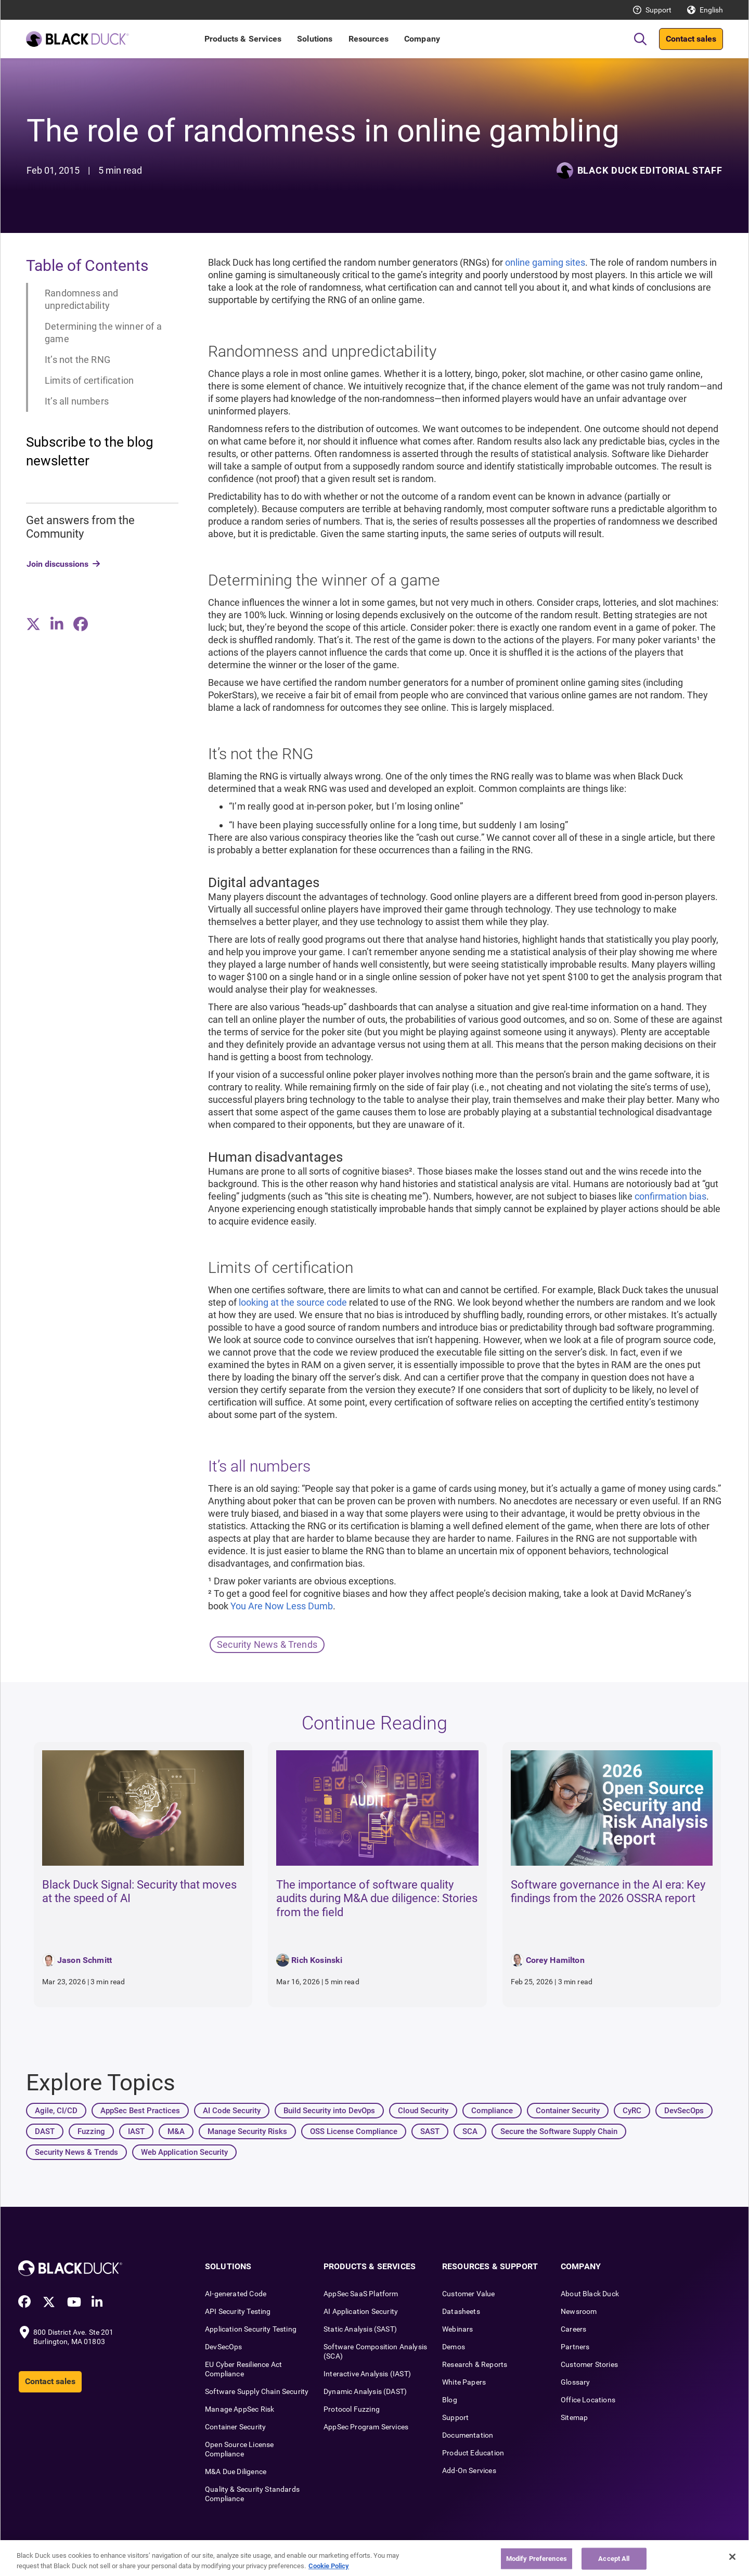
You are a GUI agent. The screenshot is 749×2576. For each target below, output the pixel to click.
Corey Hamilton (555, 1960)
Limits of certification (89, 380)
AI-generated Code (235, 2293)
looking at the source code (293, 1302)
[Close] (732, 2563)
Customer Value (468, 2293)
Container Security (235, 2427)
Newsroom (579, 2311)
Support (658, 10)
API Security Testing (238, 2311)
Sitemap (574, 2417)
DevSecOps (223, 2347)
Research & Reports (474, 2364)
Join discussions (57, 564)
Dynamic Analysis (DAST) (365, 2391)
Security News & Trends (267, 1644)
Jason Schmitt (84, 1960)
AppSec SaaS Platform (361, 2293)
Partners (575, 2347)
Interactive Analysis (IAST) (367, 2374)
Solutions (314, 39)
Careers (573, 2329)
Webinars (457, 2329)
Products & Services (242, 39)
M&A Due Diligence (235, 2471)
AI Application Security (361, 2311)
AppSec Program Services (366, 2427)
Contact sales (691, 39)
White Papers (464, 2382)
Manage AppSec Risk (239, 2409)
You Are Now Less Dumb (281, 1606)
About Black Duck (590, 2293)
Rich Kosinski (316, 1960)
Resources (368, 39)
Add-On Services (469, 2470)
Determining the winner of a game (103, 332)
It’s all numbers (77, 401)
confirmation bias (670, 1196)
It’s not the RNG (77, 359)
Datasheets (461, 2311)
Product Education (473, 2453)
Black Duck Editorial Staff (649, 170)
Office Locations (588, 2400)
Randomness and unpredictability (82, 299)
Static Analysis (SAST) (360, 2329)
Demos (453, 2347)
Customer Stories (589, 2364)
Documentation (467, 2435)
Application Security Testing (250, 2329)
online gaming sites (545, 262)
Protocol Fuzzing (352, 2409)
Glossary (575, 2382)
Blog (449, 2400)
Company (422, 39)
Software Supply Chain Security (256, 2391)
